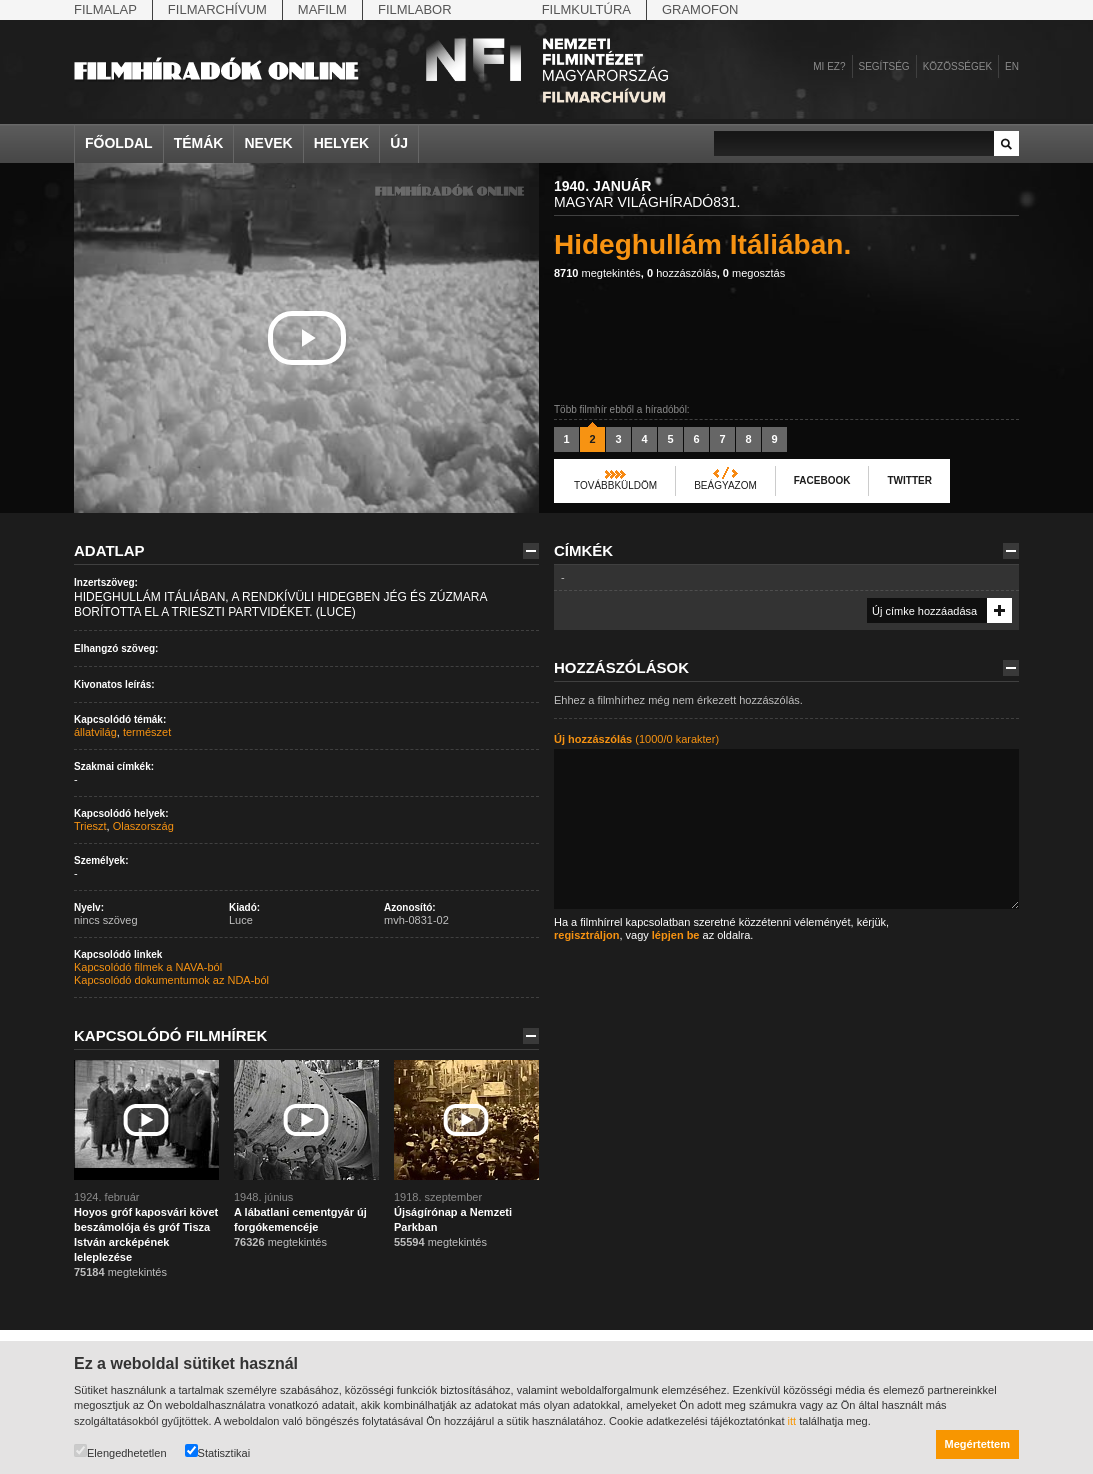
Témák (199, 143)
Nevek (268, 143)
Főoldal (119, 143)
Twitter (909, 480)
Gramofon (700, 9)
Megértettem (977, 1444)
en (1012, 66)
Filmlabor (415, 9)
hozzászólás (682, 273)
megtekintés (597, 273)
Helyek (342, 143)
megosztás (754, 273)
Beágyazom (725, 485)
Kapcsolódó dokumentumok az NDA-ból (171, 980)
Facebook (822, 480)
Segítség (884, 66)
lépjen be (676, 935)
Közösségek (957, 66)
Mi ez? (829, 66)
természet (147, 732)
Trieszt (90, 826)
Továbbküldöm (615, 485)
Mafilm (322, 9)
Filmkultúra (586, 9)
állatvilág (95, 732)
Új (399, 143)
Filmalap (105, 9)
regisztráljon (586, 935)
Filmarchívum (217, 9)
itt (792, 1421)
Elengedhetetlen (120, 1451)
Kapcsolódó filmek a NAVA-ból (148, 967)
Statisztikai (218, 1451)
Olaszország (143, 826)
